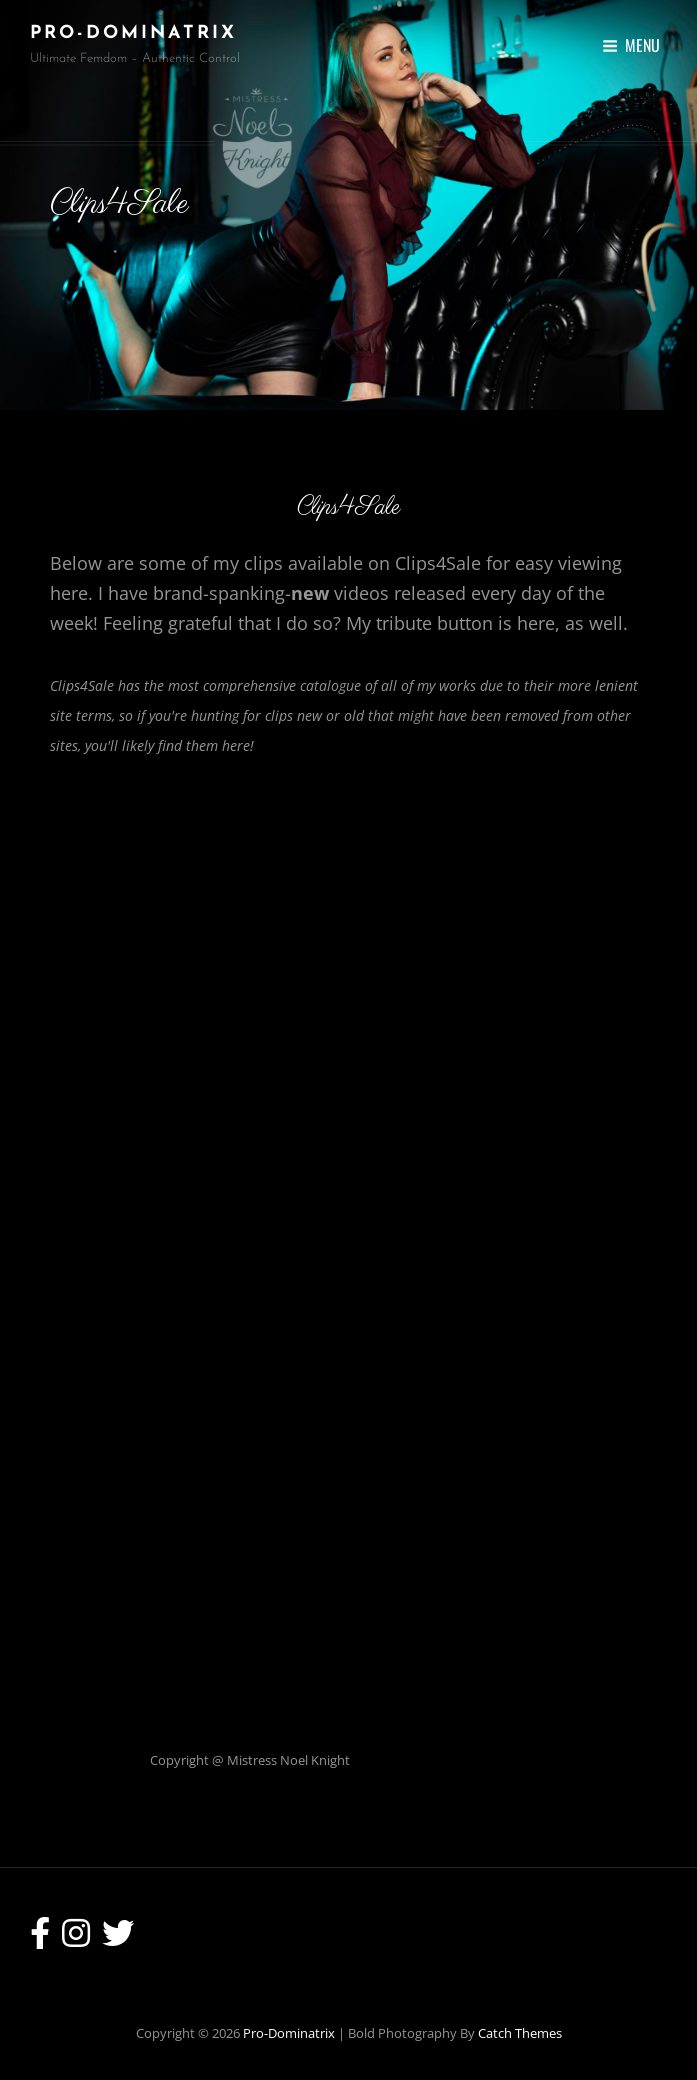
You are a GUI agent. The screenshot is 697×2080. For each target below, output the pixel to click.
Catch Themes (520, 2033)
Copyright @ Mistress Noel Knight (250, 1760)
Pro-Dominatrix (133, 33)
